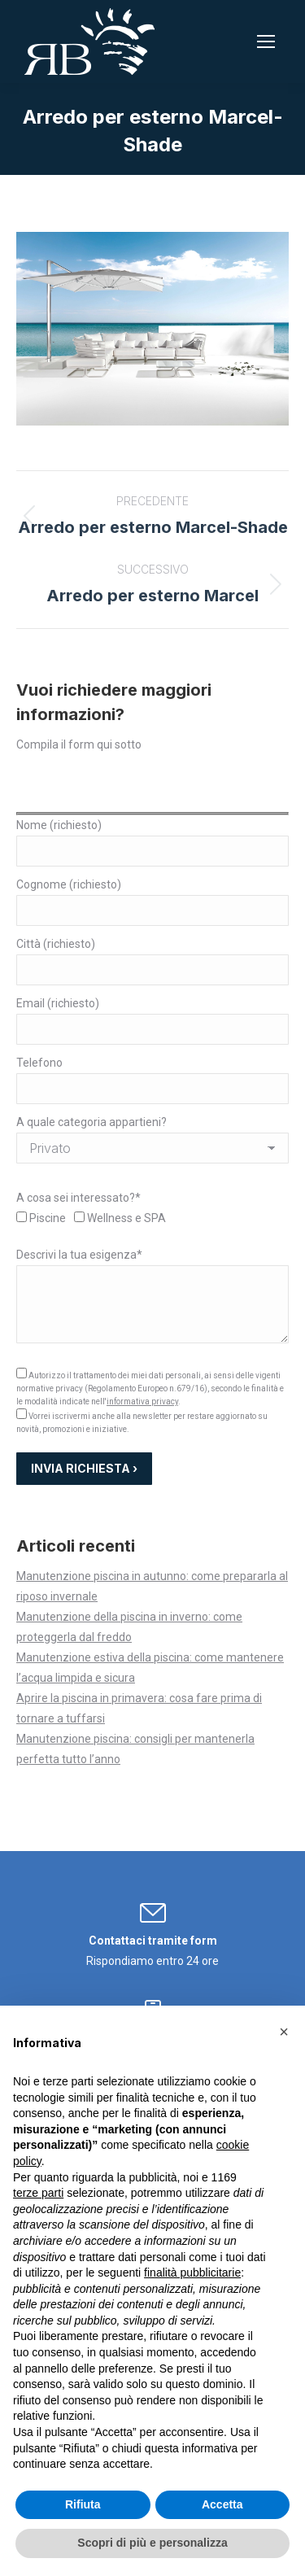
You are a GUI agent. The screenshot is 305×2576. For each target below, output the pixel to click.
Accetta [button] (222, 2504)
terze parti (38, 2192)
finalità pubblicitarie (192, 2272)
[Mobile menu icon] (266, 41)
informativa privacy (142, 1401)
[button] (284, 2032)
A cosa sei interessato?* (78, 1197)
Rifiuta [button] (83, 2504)
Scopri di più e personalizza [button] (152, 2542)
